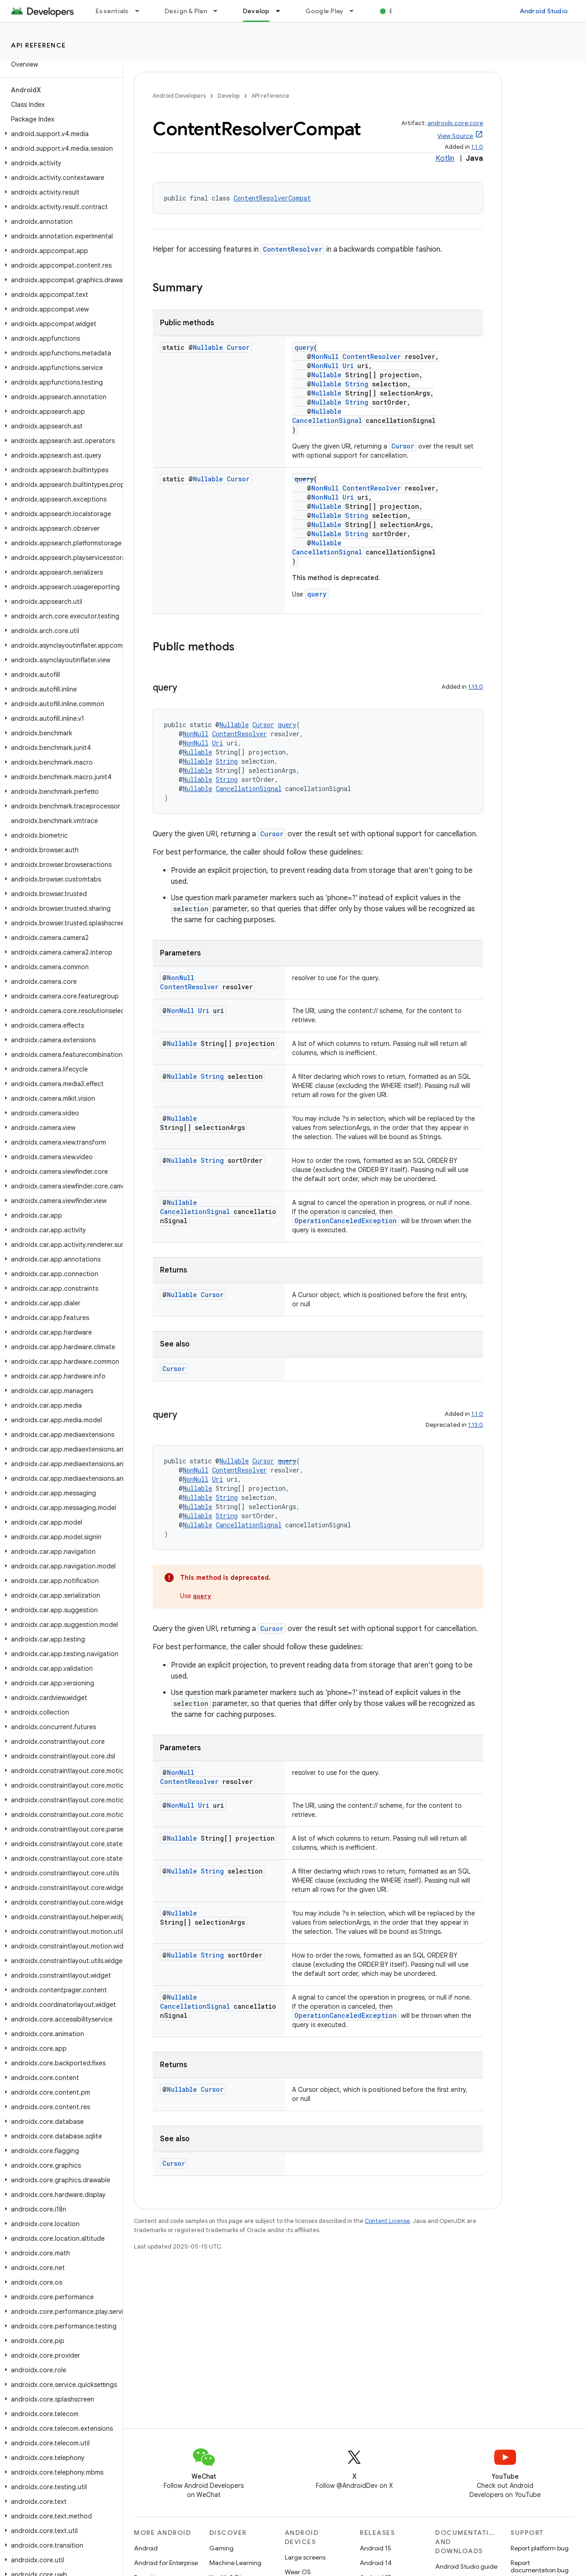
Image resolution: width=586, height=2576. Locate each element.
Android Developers (179, 96)
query (304, 347)
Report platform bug (540, 2548)
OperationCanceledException (345, 1220)
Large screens (305, 2557)
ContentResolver (292, 249)
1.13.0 (475, 687)
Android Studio (544, 11)
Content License (387, 2221)
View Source (455, 136)
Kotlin (445, 158)
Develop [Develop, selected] (256, 11)
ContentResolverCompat (272, 198)
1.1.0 (477, 147)
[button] (59, 134)
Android (146, 2548)
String (356, 384)
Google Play (324, 11)
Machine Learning (235, 2563)
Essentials (112, 11)
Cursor (238, 347)
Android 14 (376, 2563)
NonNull (325, 356)
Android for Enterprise (166, 2563)
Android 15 (375, 2548)
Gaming (221, 2548)
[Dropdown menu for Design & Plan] (219, 11)
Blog (396, 11)
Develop (229, 96)
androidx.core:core (455, 123)
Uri (348, 365)
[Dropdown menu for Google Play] (355, 11)
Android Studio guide (466, 2566)
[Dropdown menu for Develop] (282, 11)
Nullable (208, 347)
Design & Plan (186, 11)
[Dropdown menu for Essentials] (141, 11)
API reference (38, 45)
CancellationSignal (327, 420)
